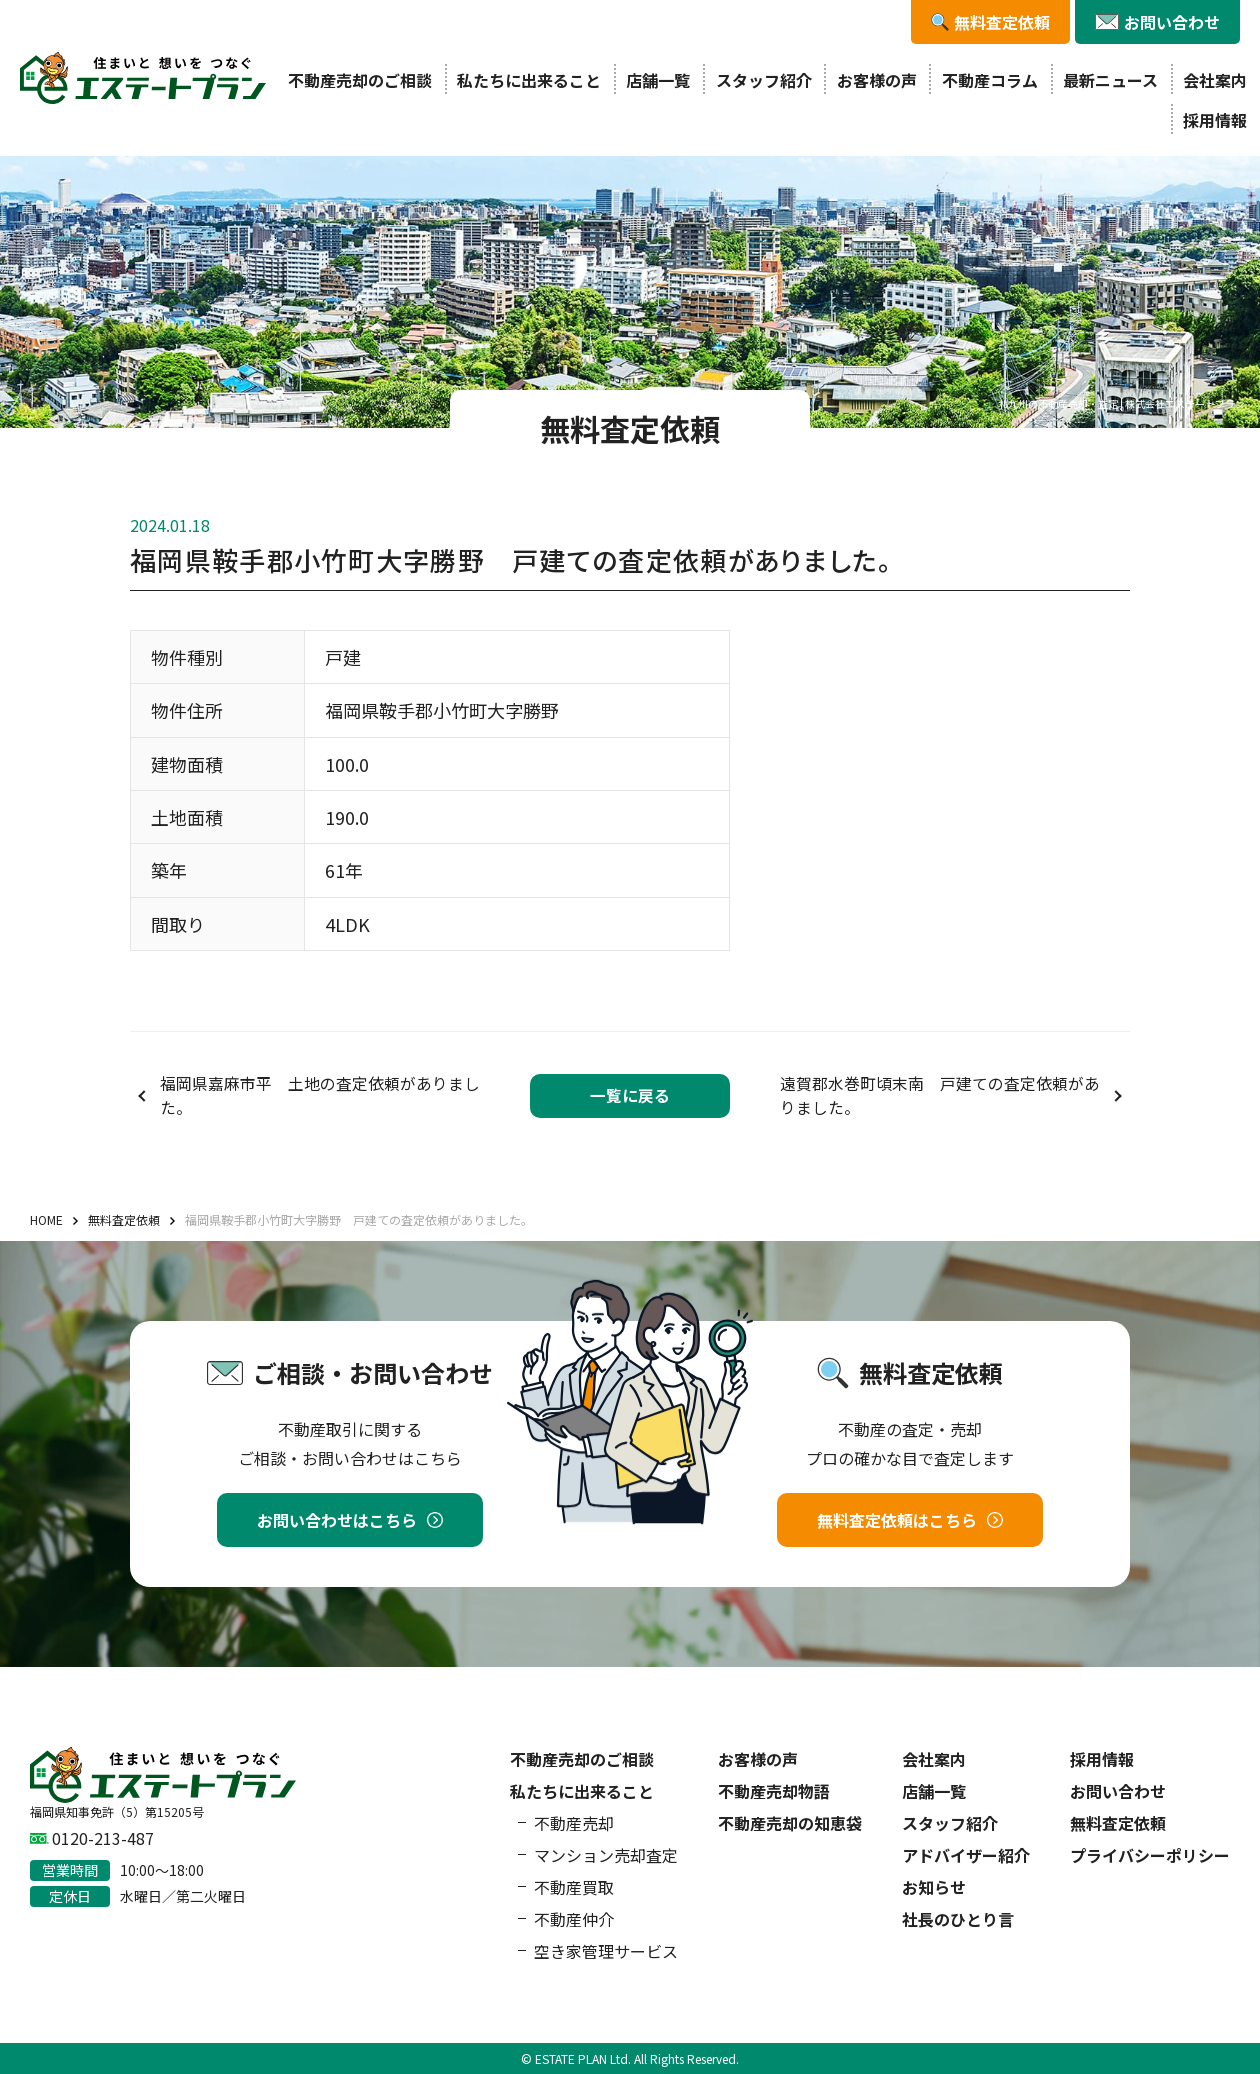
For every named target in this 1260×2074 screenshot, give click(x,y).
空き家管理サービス (606, 1951)
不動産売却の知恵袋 (790, 1823)
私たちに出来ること (529, 80)
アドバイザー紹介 (966, 1855)
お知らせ (934, 1887)
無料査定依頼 (1118, 1823)
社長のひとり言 (958, 1919)
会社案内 (1215, 80)
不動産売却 (574, 1823)
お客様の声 (877, 80)
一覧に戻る (630, 1095)
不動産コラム (990, 80)
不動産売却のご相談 (360, 80)
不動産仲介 (574, 1919)
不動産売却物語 (774, 1791)
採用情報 (1215, 120)
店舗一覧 (658, 80)
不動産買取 (574, 1887)
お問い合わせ (1118, 1791)
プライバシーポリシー (1150, 1855)
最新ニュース (1110, 80)
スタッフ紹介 (764, 80)
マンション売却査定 (606, 1855)
